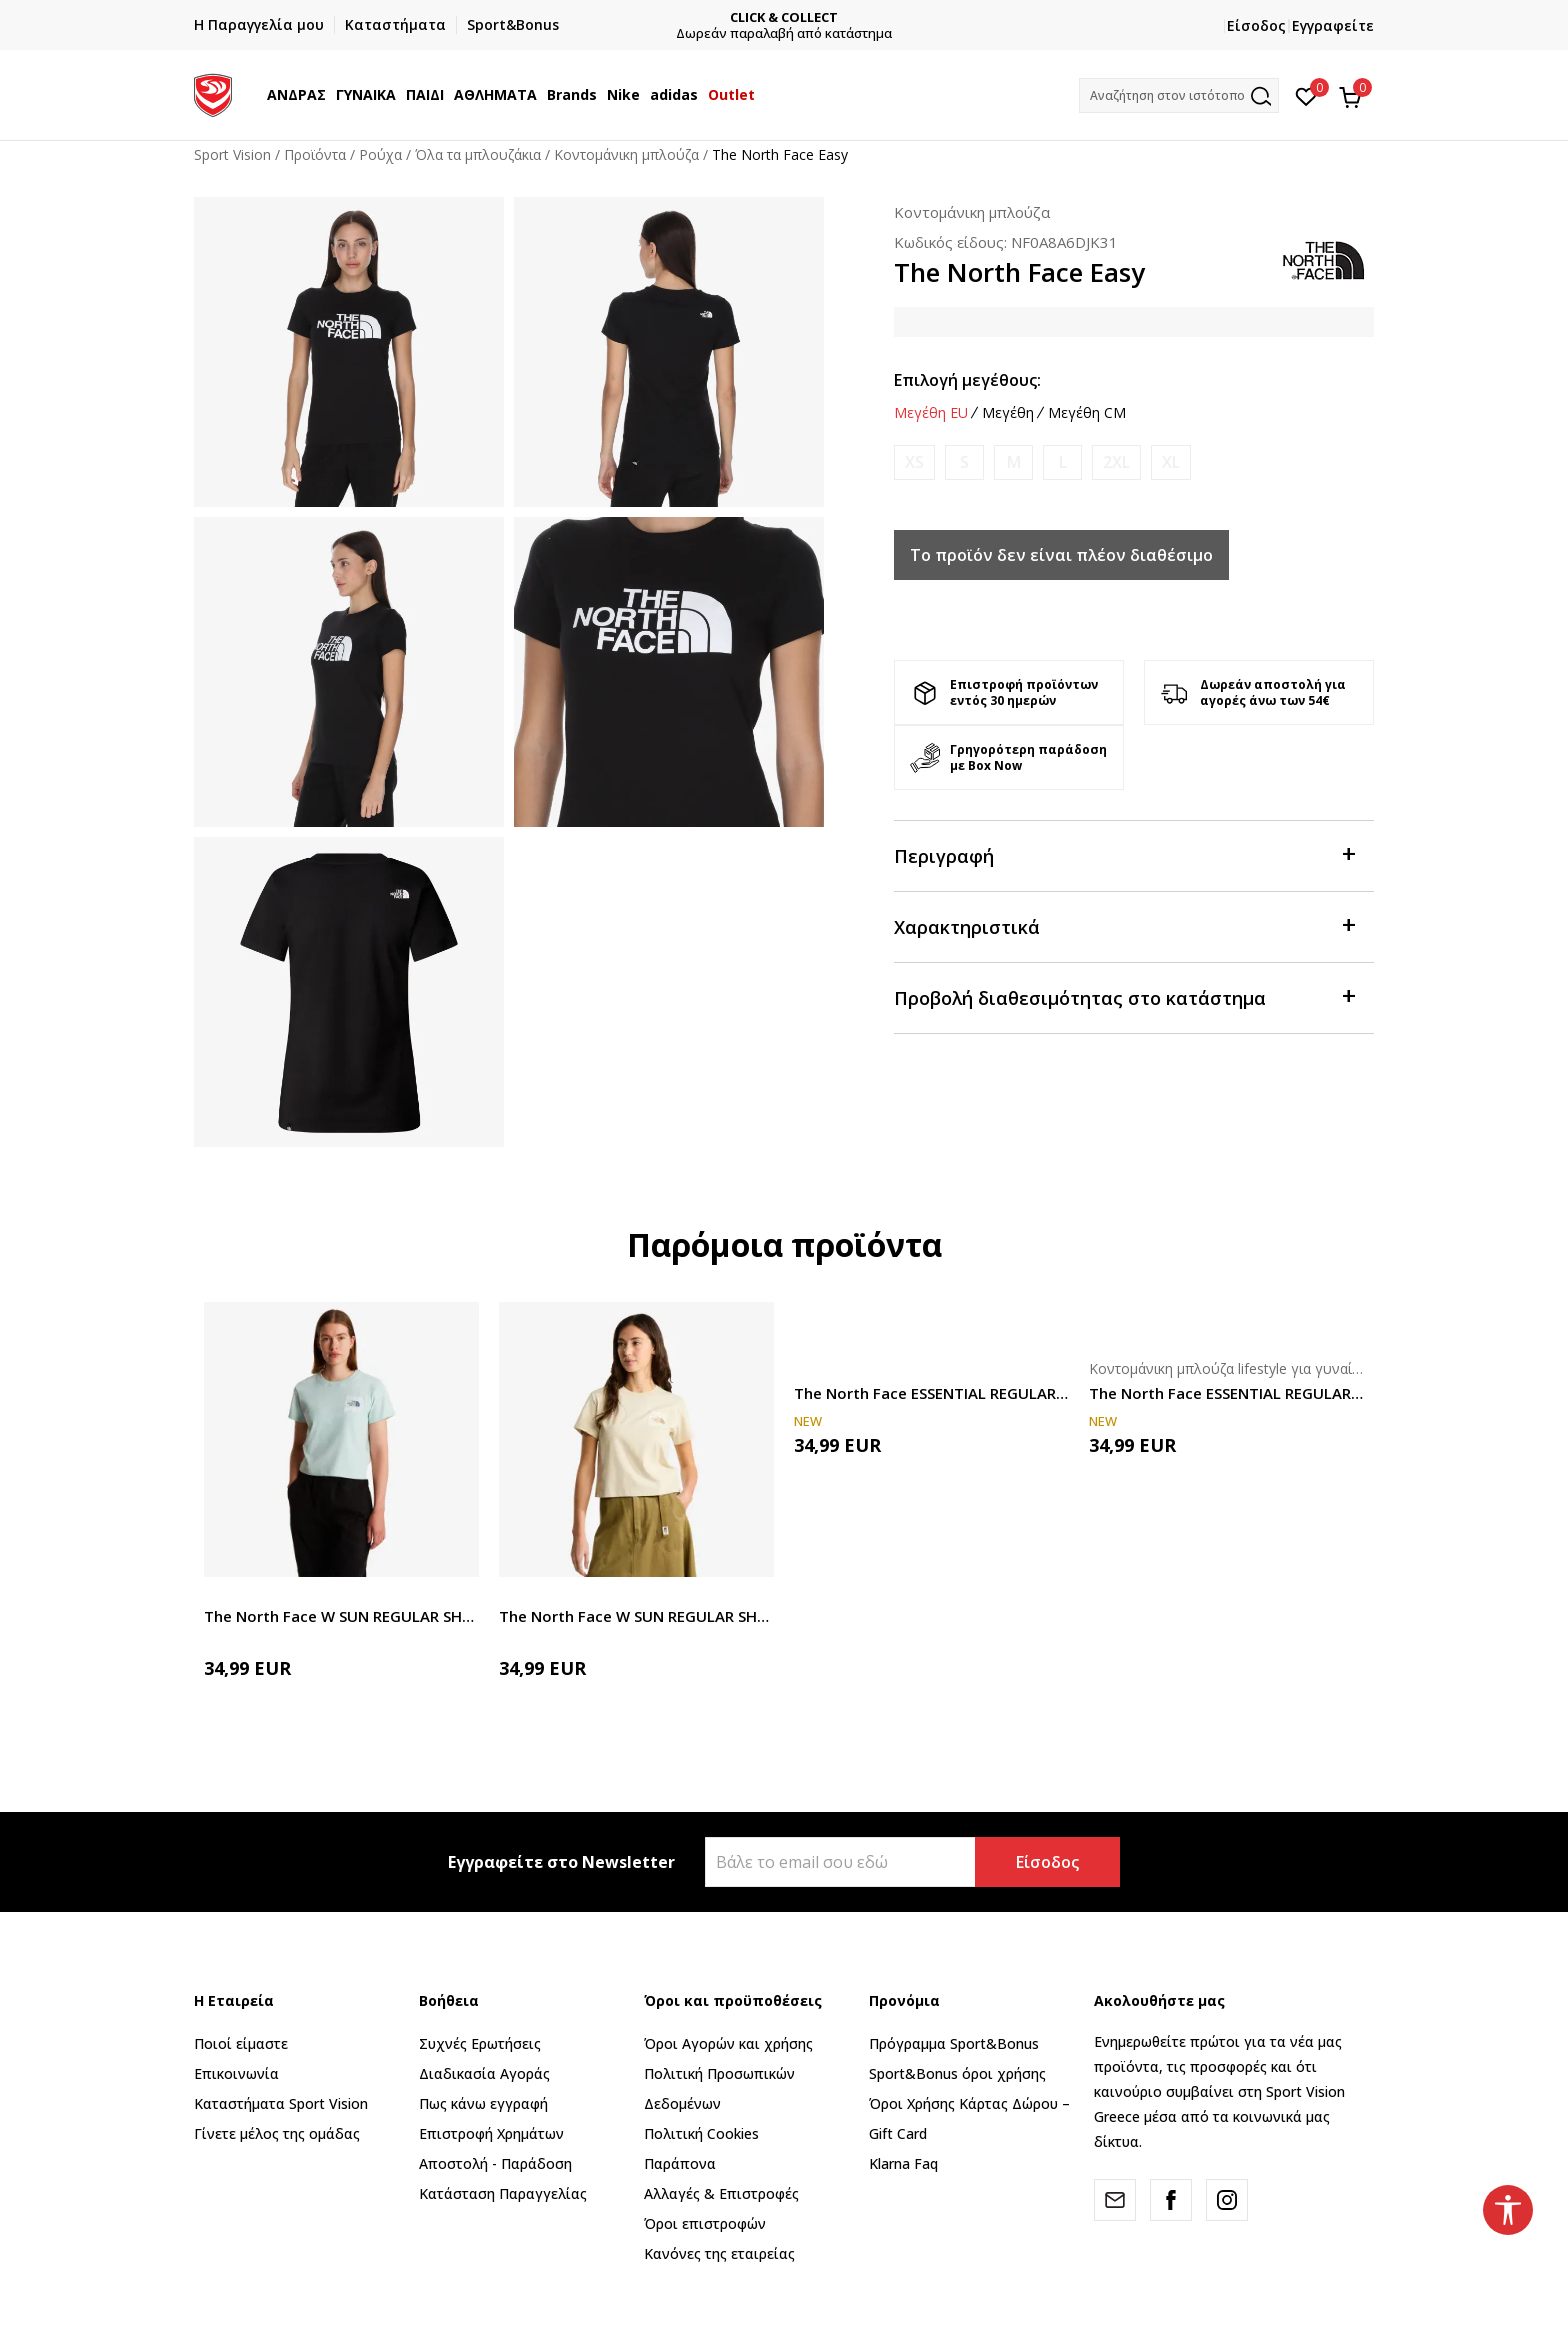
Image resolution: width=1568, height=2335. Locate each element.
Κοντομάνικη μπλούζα (626, 154)
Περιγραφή (1124, 854)
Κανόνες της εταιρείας (719, 2253)
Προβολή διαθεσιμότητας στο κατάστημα (1124, 996)
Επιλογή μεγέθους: (967, 380)
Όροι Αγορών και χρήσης (728, 2043)
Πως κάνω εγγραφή (483, 2103)
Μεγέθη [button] (1008, 413)
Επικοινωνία (236, 2073)
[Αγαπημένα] (1306, 95)
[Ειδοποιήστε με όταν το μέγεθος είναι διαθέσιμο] (914, 462)
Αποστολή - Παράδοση (495, 2163)
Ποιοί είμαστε (241, 2043)
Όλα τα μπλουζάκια (478, 154)
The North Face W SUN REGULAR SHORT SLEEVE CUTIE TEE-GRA (341, 1616)
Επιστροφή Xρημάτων (491, 2133)
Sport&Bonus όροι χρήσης (957, 2073)
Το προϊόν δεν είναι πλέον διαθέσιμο (1061, 555)
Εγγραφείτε (1333, 25)
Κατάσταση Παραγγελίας (503, 2193)
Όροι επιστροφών (705, 2223)
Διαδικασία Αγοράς (484, 2073)
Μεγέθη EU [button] (931, 413)
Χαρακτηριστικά (1124, 925)
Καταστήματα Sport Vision (281, 2103)
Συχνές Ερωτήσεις (480, 2043)
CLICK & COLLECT (787, 17)
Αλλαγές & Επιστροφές (721, 2193)
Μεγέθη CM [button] (1087, 413)
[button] (1179, 95)
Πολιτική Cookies (701, 2133)
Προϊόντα (315, 154)
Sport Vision (232, 154)
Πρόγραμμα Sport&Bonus (954, 2043)
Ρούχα (380, 154)
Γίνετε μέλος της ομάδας (277, 2133)
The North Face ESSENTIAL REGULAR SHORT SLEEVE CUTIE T (931, 1393)
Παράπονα (680, 2163)
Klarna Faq (903, 2163)
